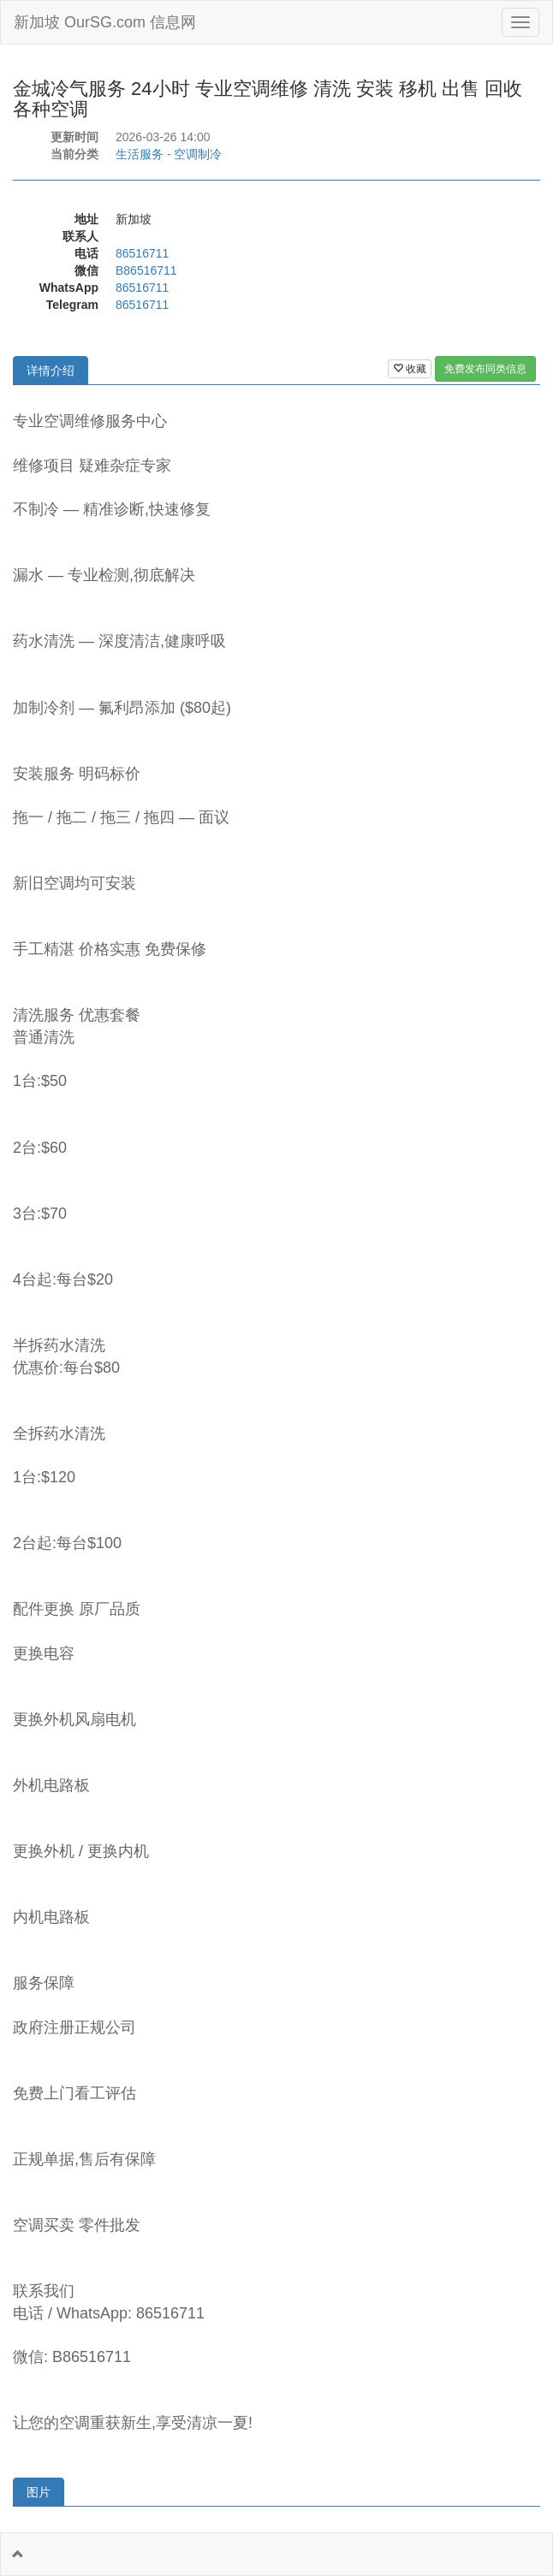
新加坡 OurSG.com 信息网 (105, 22)
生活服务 (140, 154)
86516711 (142, 253)
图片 (39, 2492)
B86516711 (146, 270)
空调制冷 (198, 154)
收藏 (409, 369)
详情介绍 (50, 370)
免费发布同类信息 (485, 369)
